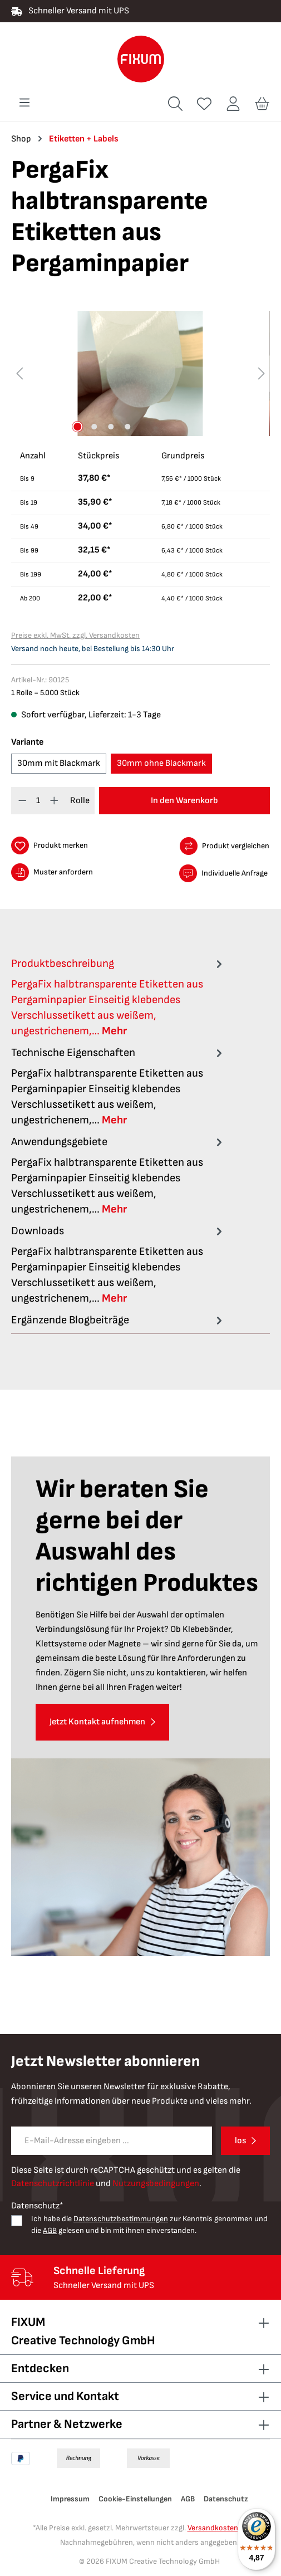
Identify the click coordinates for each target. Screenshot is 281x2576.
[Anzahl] (38, 800)
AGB (50, 2230)
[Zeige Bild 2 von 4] (94, 427)
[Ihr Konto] (233, 103)
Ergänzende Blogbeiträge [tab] (118, 1320)
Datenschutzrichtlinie (52, 2183)
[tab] (118, 997)
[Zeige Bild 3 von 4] (111, 427)
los (240, 2140)
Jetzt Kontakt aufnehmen (97, 1722)
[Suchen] (175, 103)
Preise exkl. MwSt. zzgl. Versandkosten (75, 635)
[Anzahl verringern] (22, 800)
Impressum (70, 2499)
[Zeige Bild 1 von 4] (78, 427)
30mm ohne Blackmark (161, 763)
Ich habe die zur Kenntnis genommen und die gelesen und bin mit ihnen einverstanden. (149, 2224)
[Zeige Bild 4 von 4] (128, 427)
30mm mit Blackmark (58, 763)
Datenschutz (226, 2499)
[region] (140, 373)
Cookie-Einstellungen (135, 2499)
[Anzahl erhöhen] (54, 800)
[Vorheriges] (19, 373)
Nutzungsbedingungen (155, 2183)
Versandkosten (213, 2528)
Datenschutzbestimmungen (120, 2218)
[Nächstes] (261, 373)
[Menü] (24, 102)
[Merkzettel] (204, 103)
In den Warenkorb (184, 800)
